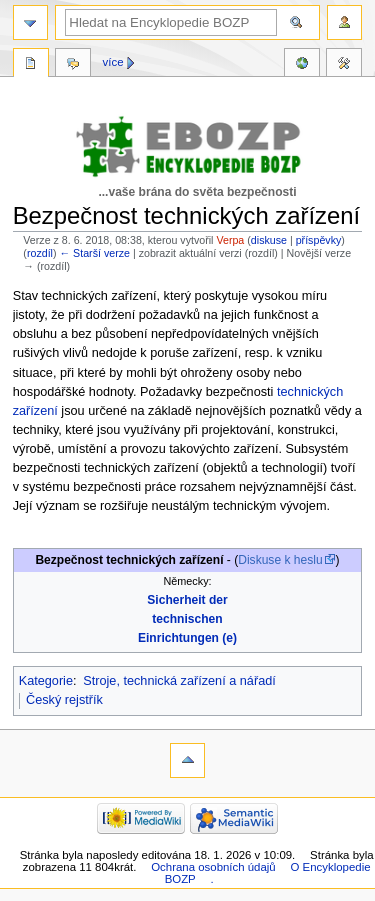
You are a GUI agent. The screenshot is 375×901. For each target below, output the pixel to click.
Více (113, 62)
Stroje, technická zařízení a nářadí (179, 681)
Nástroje (344, 65)
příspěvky (319, 240)
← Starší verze (94, 253)
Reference (302, 65)
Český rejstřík (64, 700)
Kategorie (46, 681)
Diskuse (73, 65)
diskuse (269, 240)
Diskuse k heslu (280, 560)
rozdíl (40, 253)
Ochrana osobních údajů (213, 867)
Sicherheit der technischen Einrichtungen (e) (187, 619)
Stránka (31, 65)
